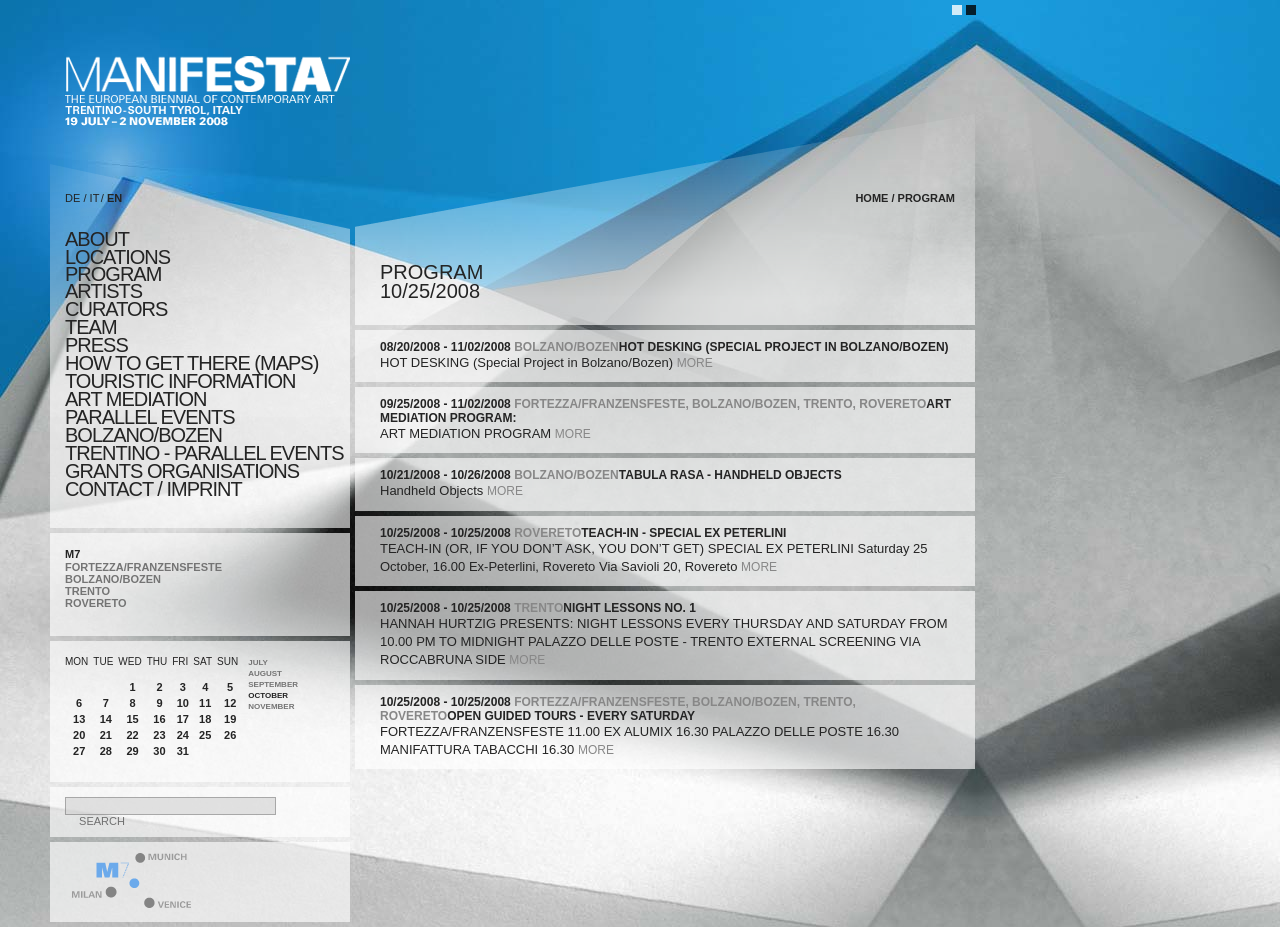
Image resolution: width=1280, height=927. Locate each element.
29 (132, 751)
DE (72, 198)
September (273, 684)
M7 (72, 554)
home (871, 198)
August (265, 673)
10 (183, 703)
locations (117, 257)
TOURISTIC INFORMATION (180, 381)
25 (205, 735)
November (271, 706)
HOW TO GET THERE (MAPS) (191, 363)
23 (159, 735)
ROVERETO (96, 603)
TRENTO (87, 591)
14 (106, 719)
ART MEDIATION (135, 399)
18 (205, 719)
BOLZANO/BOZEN (113, 579)
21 (106, 735)
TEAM (91, 327)
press (96, 345)
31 (183, 751)
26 (230, 735)
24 (183, 735)
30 (159, 751)
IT (95, 198)
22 (132, 735)
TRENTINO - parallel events (204, 453)
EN (114, 198)
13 (79, 719)
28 (106, 751)
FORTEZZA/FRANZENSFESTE (143, 567)
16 (159, 719)
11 (205, 703)
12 (230, 703)
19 (230, 719)
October (268, 695)
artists (103, 291)
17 (183, 719)
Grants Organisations (182, 471)
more (695, 363)
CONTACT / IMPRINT (153, 489)
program (113, 274)
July (258, 662)
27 (79, 751)
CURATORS (116, 309)
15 (132, 719)
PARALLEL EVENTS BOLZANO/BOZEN (150, 426)
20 (79, 735)
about (97, 239)
